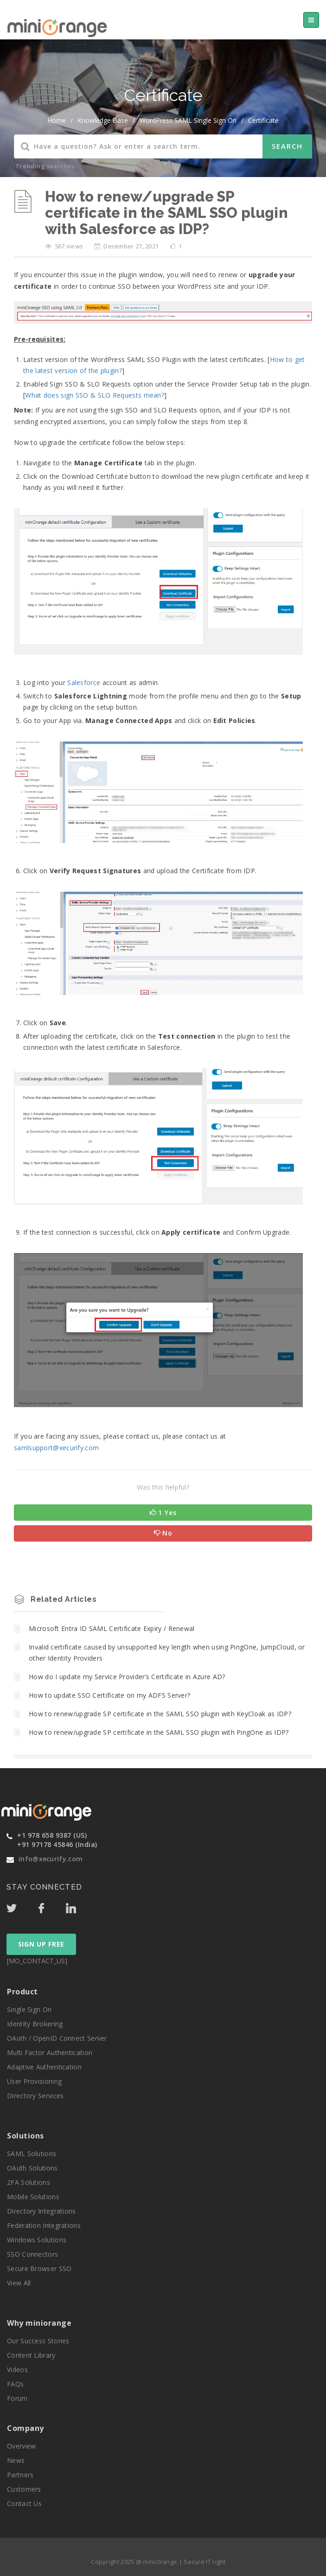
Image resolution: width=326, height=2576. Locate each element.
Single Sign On (29, 2009)
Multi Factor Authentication (49, 2052)
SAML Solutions (31, 2153)
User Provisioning (34, 2081)
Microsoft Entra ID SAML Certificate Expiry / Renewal (112, 1628)
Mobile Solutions (33, 2196)
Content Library (31, 2355)
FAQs (15, 2383)
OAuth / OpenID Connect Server (57, 2038)
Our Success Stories (38, 2340)
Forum (17, 2398)
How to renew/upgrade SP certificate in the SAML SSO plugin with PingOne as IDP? (159, 1732)
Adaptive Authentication (44, 2066)
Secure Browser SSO (39, 2268)
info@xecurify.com (51, 1858)
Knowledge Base (102, 120)
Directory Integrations (41, 2211)
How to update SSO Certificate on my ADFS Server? (109, 1695)
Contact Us (24, 2503)
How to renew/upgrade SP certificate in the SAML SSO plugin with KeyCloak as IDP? (160, 1713)
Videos (17, 2369)
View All (19, 2282)
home (56, 120)
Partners (20, 2474)
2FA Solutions (28, 2182)
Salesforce (83, 682)
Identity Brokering (35, 2023)
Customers (24, 2489)
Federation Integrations (44, 2225)
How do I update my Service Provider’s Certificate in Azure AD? (127, 1676)
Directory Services (35, 2095)
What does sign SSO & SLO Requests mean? (94, 395)
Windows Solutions (36, 2239)
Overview (21, 2446)
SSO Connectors (32, 2254)
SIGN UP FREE (41, 1944)
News (16, 2460)
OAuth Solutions (32, 2168)
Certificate (263, 120)
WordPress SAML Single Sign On (188, 120)
